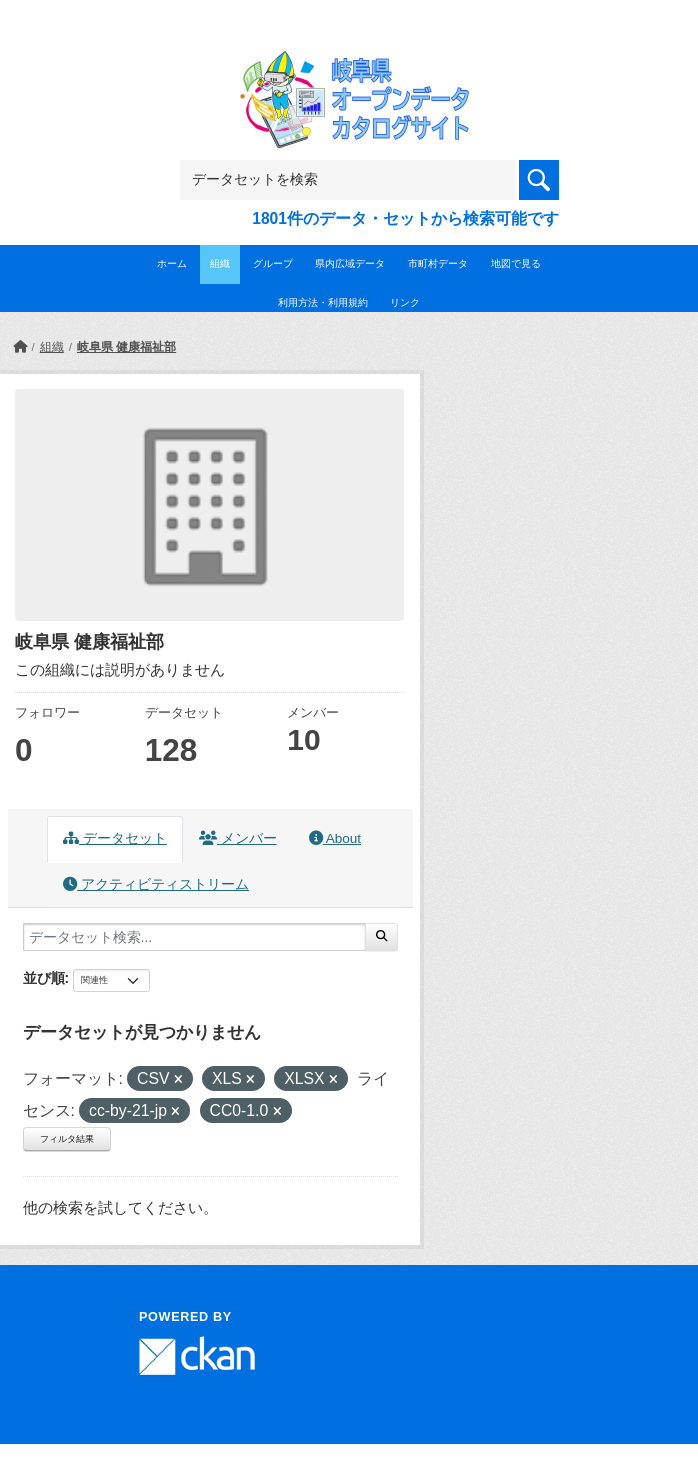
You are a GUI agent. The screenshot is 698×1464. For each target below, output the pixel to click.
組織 (220, 263)
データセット (115, 838)
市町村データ (438, 263)
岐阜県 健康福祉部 (126, 347)
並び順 (44, 978)
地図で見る (516, 263)
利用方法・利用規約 (323, 302)
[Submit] (381, 937)
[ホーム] (20, 347)
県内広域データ (350, 263)
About (335, 838)
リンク (405, 302)
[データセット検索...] (194, 937)
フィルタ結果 (67, 1139)
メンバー (238, 838)
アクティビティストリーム (156, 884)
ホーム (172, 263)
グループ (273, 263)
